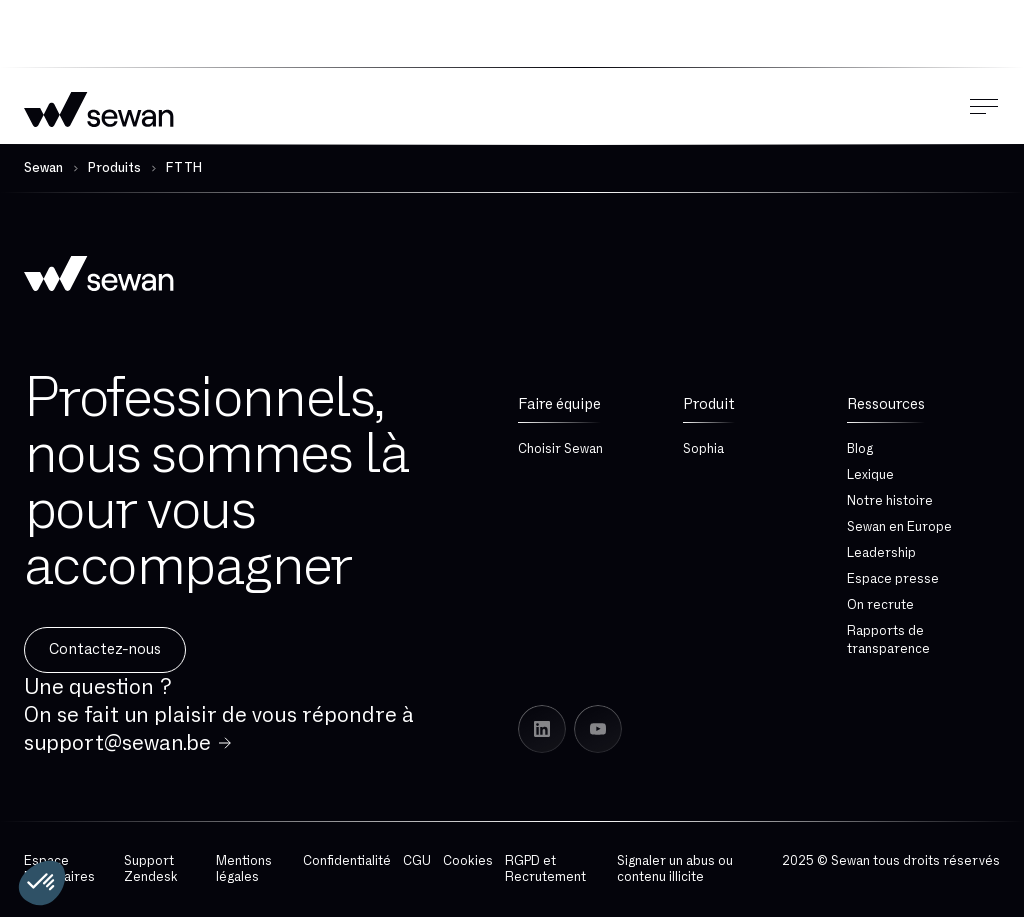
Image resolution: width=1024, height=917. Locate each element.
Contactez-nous (105, 649)
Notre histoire (890, 501)
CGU (417, 861)
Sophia (703, 449)
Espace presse (893, 579)
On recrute (880, 605)
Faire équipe (559, 404)
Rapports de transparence (888, 640)
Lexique (870, 475)
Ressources (886, 404)
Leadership (881, 553)
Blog (860, 449)
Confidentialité (347, 861)
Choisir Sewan (560, 449)
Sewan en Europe (899, 527)
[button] (42, 883)
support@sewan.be (117, 743)
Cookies (468, 861)
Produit (709, 404)
